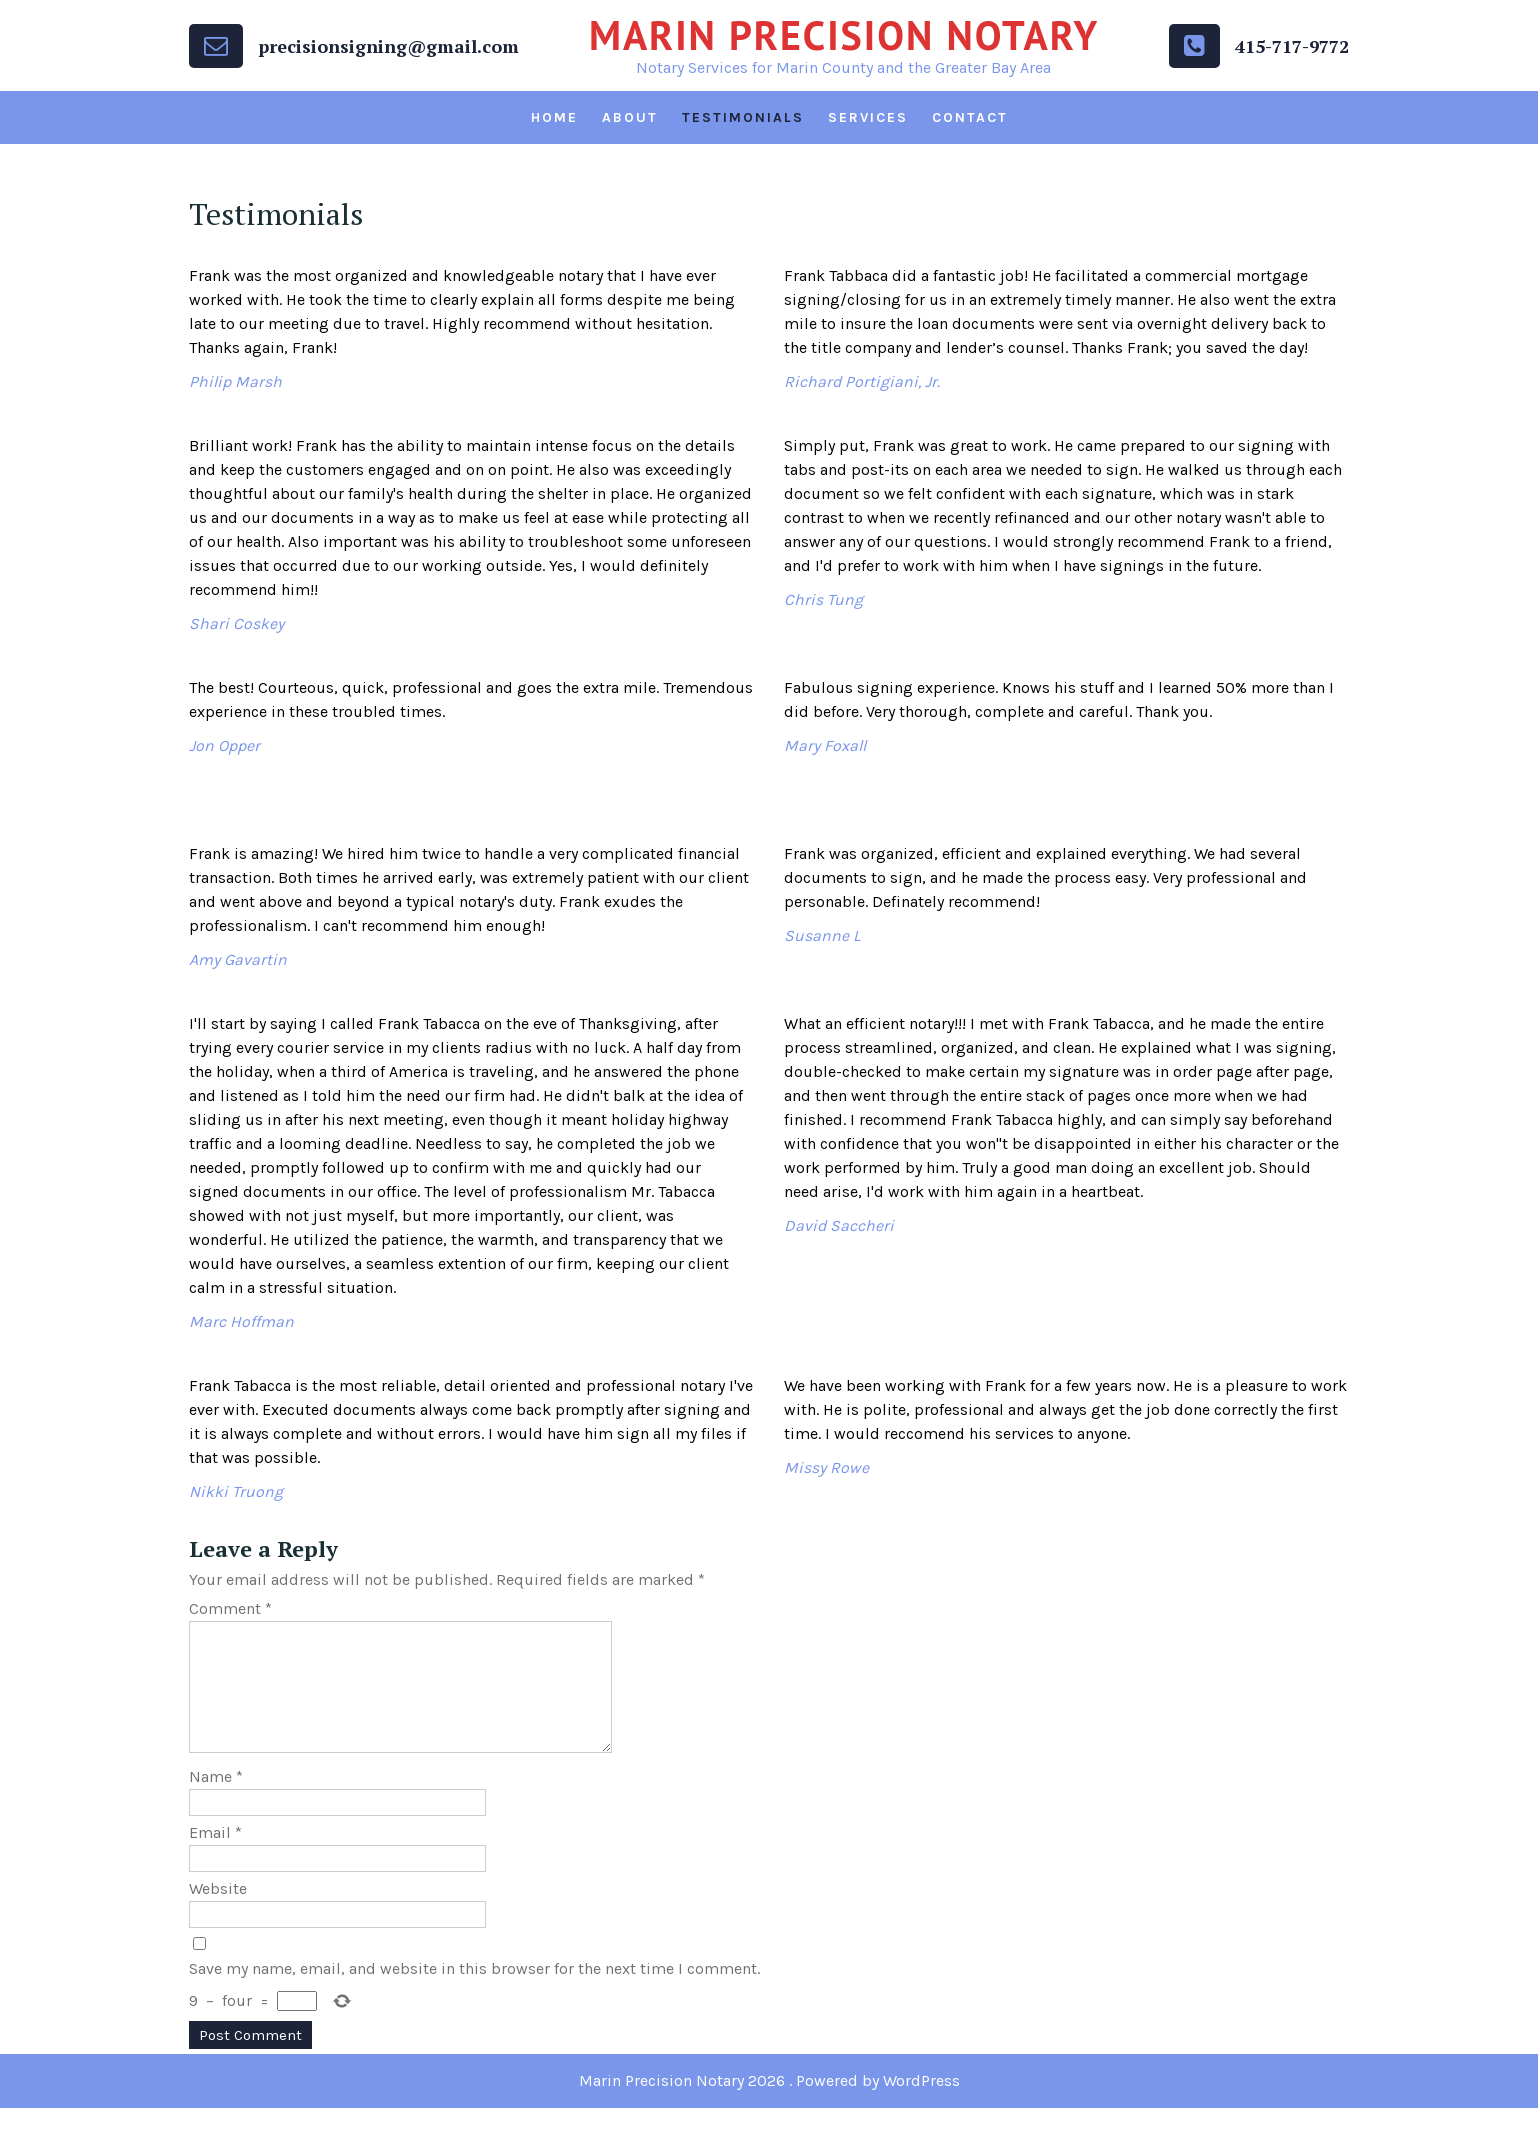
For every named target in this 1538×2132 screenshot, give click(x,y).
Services (868, 117)
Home (554, 117)
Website (218, 1912)
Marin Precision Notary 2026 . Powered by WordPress (769, 2104)
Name (216, 1800)
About (630, 117)
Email (215, 1856)
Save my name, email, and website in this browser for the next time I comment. (474, 1992)
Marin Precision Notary (844, 35)
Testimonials (743, 117)
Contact (970, 117)
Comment (230, 1608)
